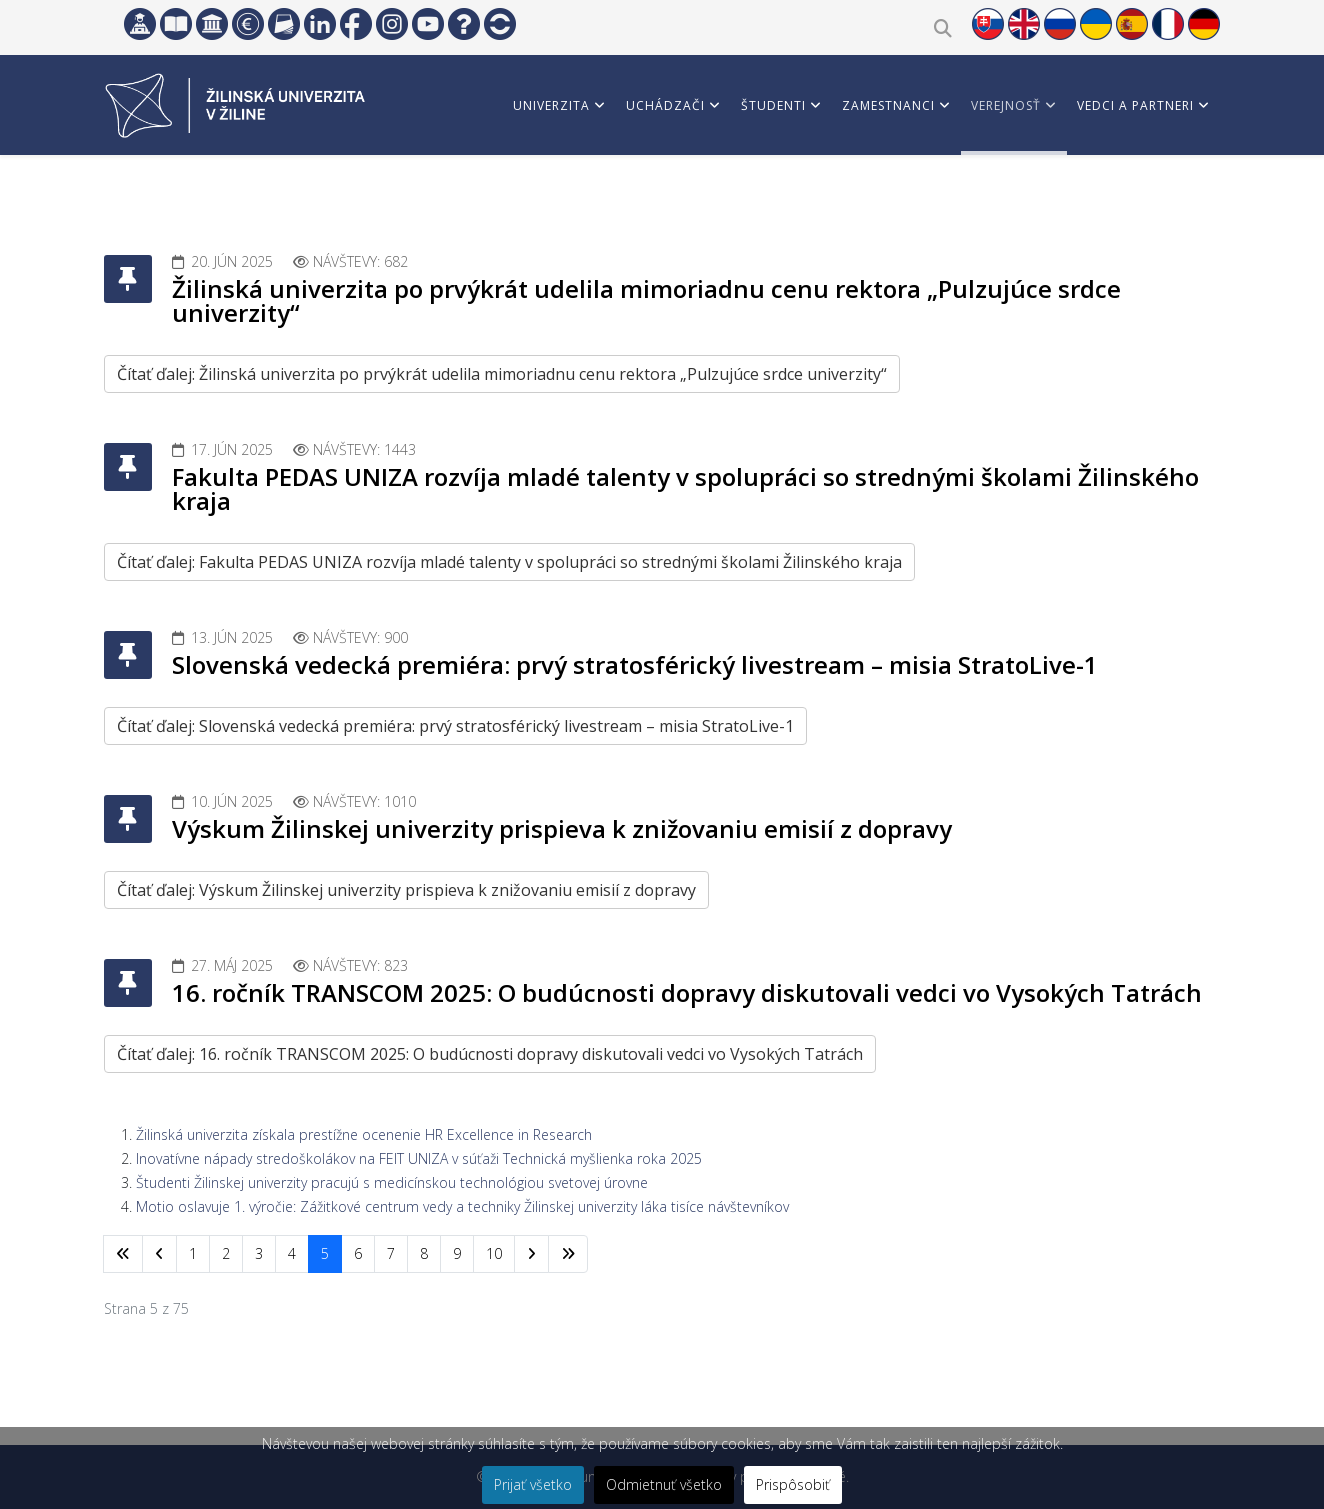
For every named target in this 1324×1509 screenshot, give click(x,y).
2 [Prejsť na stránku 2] (226, 1253)
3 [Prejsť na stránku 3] (259, 1253)
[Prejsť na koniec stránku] (568, 1254)
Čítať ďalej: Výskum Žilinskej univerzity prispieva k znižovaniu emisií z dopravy (406, 890)
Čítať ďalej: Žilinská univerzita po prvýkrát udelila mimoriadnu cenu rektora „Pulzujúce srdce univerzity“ (502, 374)
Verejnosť (1006, 105)
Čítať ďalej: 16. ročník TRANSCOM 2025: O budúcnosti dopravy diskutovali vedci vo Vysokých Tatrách (490, 1054)
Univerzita (551, 105)
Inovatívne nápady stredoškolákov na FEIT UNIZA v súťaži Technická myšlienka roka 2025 (419, 1158)
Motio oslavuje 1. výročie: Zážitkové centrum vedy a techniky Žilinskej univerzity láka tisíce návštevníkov (462, 1206)
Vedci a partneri (1135, 105)
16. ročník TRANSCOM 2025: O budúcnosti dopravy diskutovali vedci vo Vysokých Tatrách (687, 992)
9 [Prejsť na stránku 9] (457, 1253)
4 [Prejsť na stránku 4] (292, 1253)
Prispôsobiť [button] (793, 1484)
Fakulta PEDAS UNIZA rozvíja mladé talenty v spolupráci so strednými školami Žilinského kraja (685, 488)
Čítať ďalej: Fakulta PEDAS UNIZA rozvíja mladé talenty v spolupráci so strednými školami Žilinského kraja (509, 562)
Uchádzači (665, 105)
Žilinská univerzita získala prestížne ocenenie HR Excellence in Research (364, 1134)
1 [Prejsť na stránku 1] (193, 1253)
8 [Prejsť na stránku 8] (424, 1253)
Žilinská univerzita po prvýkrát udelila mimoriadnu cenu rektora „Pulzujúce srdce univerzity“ (646, 300)
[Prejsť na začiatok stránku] (123, 1254)
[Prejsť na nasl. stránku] (531, 1254)
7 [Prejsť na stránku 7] (391, 1253)
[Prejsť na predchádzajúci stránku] (159, 1254)
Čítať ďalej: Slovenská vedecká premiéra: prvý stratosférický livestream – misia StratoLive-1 (455, 726)
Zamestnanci (888, 105)
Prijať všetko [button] (533, 1484)
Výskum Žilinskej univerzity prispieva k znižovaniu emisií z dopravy (562, 828)
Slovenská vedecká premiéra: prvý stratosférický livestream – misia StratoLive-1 (635, 664)
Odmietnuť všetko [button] (664, 1484)
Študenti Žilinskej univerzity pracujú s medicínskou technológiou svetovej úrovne (392, 1182)
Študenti (773, 105)
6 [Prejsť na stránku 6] (358, 1253)
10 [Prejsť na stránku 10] (494, 1253)
